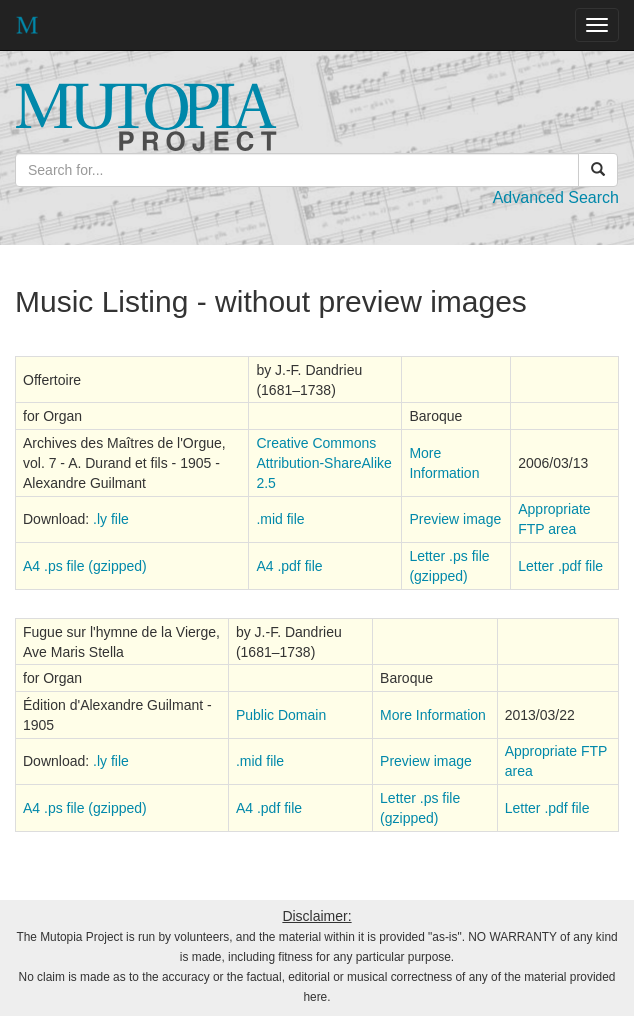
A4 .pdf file (289, 566)
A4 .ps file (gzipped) (85, 566)
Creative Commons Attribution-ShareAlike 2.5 (323, 463)
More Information (433, 715)
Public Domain (281, 715)
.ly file (111, 519)
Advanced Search (556, 197)
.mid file (280, 519)
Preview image (455, 519)
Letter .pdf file (560, 566)
